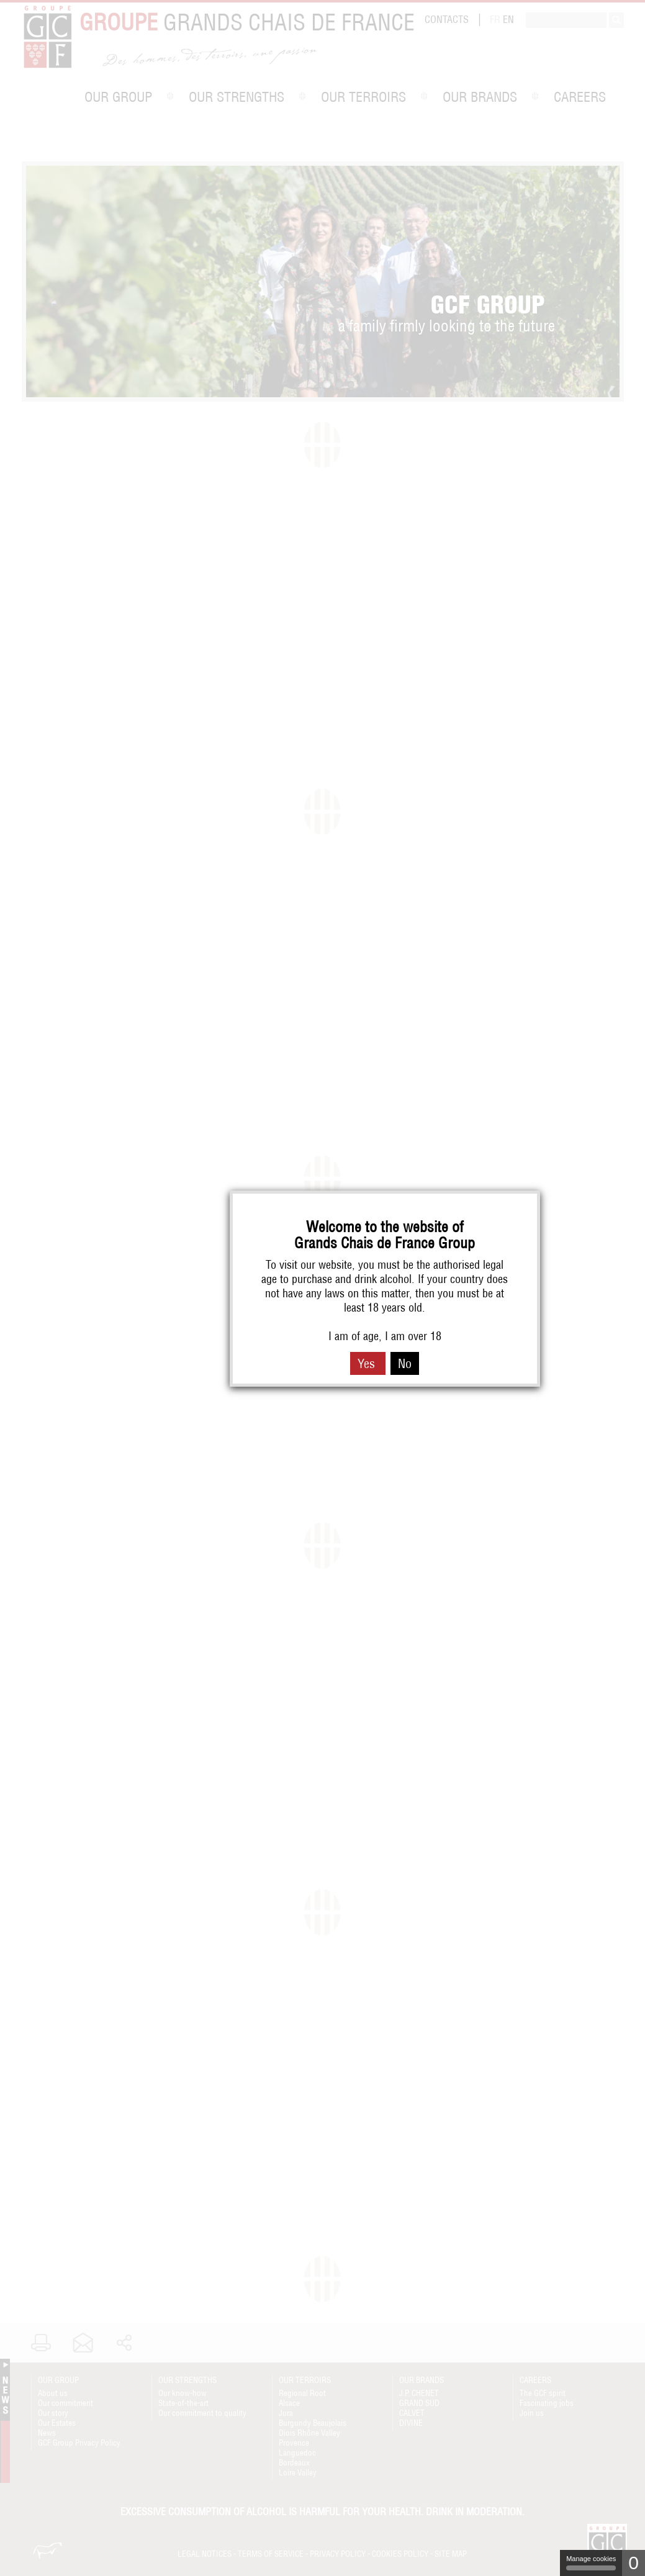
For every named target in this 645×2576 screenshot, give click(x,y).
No (405, 1363)
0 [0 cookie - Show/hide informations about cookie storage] (633, 2562)
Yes (368, 1363)
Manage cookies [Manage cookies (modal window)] (591, 2562)
